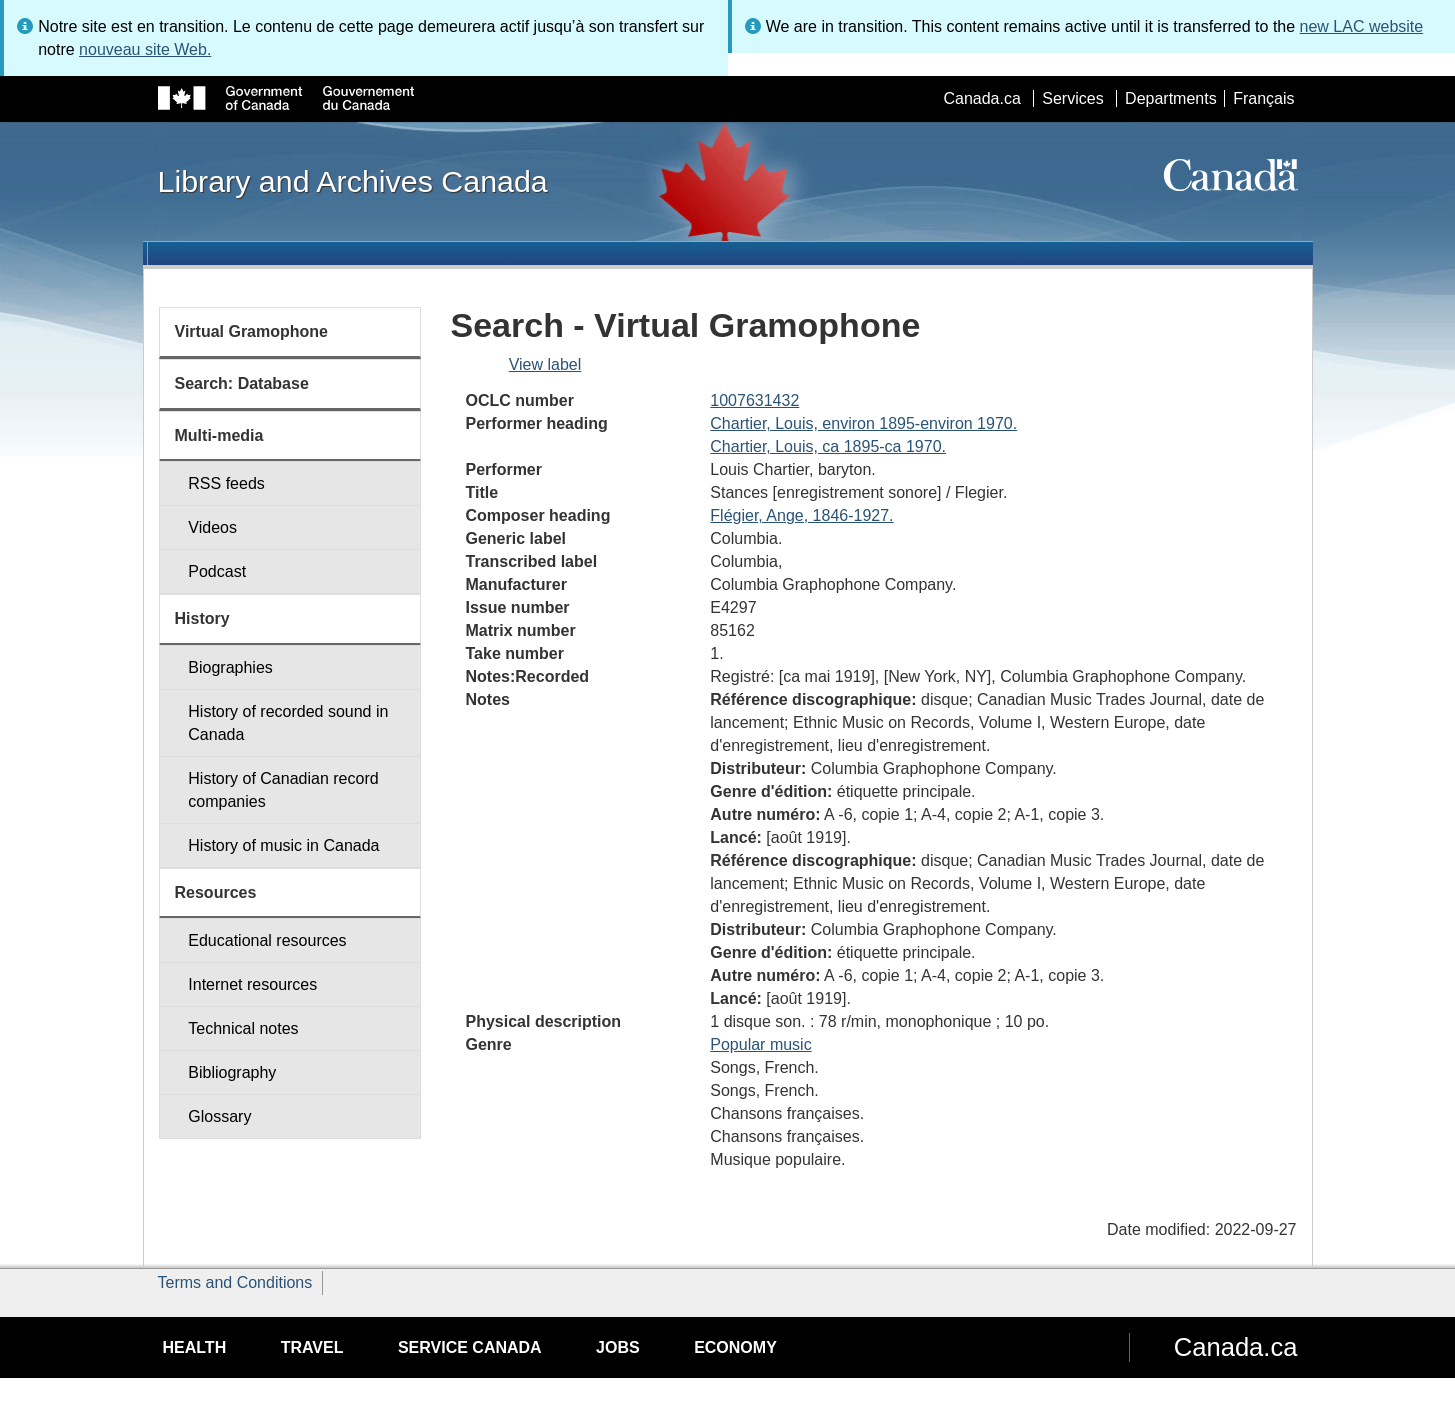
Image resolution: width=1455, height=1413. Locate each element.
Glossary (219, 1116)
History (202, 618)
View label (545, 364)
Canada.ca (981, 98)
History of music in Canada (283, 845)
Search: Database (242, 383)
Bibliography (232, 1072)
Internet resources (252, 984)
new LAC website (1362, 26)
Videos (212, 527)
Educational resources (267, 940)
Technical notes (243, 1028)
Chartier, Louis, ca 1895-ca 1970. (828, 446)
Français (1263, 98)
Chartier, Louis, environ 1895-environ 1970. (863, 423)
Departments (1171, 98)
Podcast (217, 571)
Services (1072, 98)
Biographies (230, 667)
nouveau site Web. (145, 49)
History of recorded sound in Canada (288, 723)
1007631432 (754, 400)
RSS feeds (226, 483)
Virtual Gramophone (252, 331)
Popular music (760, 1044)
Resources (216, 892)
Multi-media (219, 435)
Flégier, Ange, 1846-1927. (801, 515)
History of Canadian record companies (283, 790)
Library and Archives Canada (353, 181)
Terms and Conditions (235, 1282)
